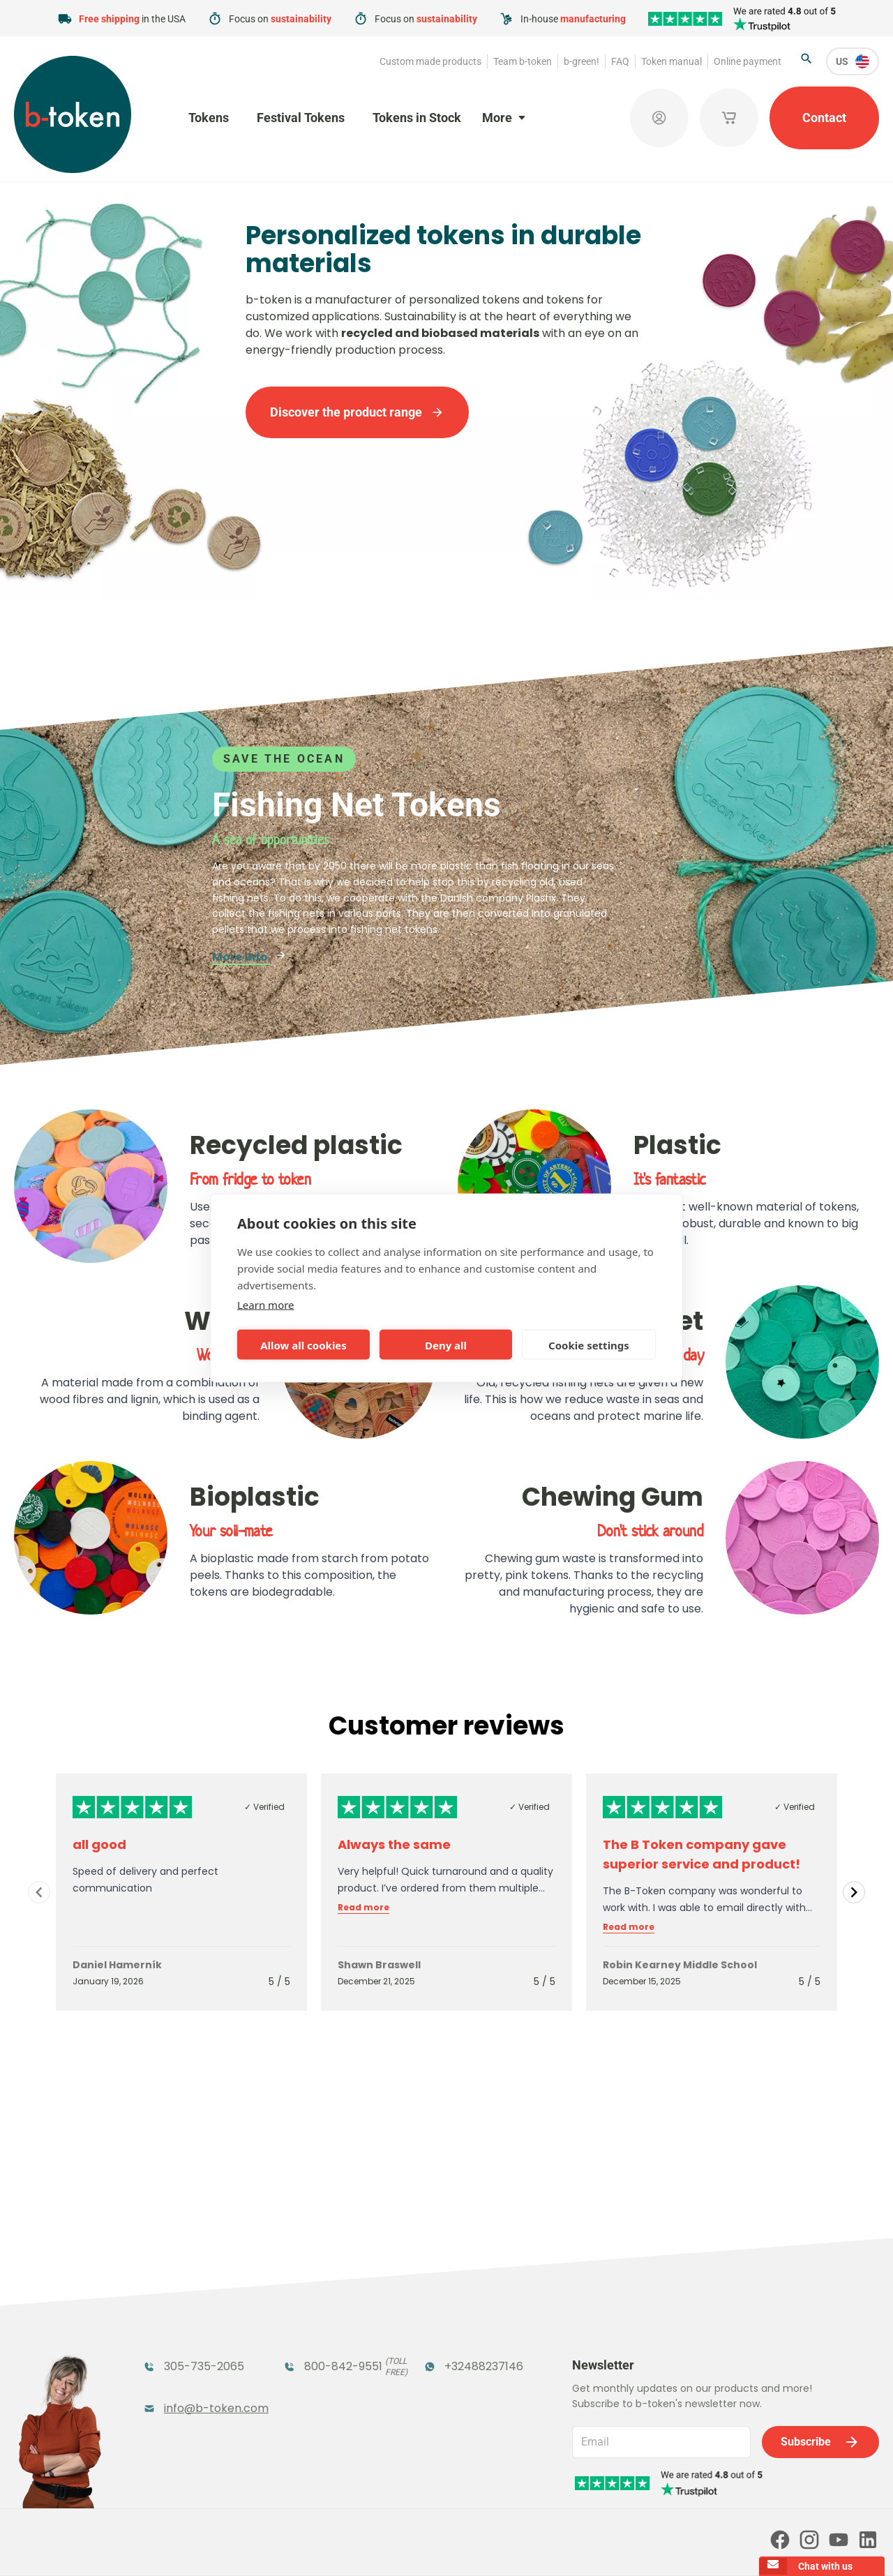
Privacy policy (462, 2546)
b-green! (581, 61)
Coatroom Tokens (334, 2320)
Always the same (394, 1844)
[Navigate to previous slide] (39, 1892)
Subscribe (820, 2282)
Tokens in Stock (417, 117)
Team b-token (522, 61)
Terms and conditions (373, 2546)
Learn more (265, 1305)
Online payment (747, 61)
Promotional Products (458, 2328)
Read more (363, 1907)
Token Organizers (193, 2365)
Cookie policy (536, 2546)
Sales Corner (458, 2365)
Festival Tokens (301, 117)
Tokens (208, 117)
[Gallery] (446, 1892)
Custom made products (430, 61)
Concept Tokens (328, 2365)
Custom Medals (187, 2393)
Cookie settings (588, 1344)
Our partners (444, 2486)
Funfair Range (182, 2320)
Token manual (671, 61)
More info (249, 957)
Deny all (446, 1344)
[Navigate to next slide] (854, 1892)
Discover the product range (357, 412)
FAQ (620, 61)
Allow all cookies (303, 1344)
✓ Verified (264, 1807)
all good (99, 1844)
